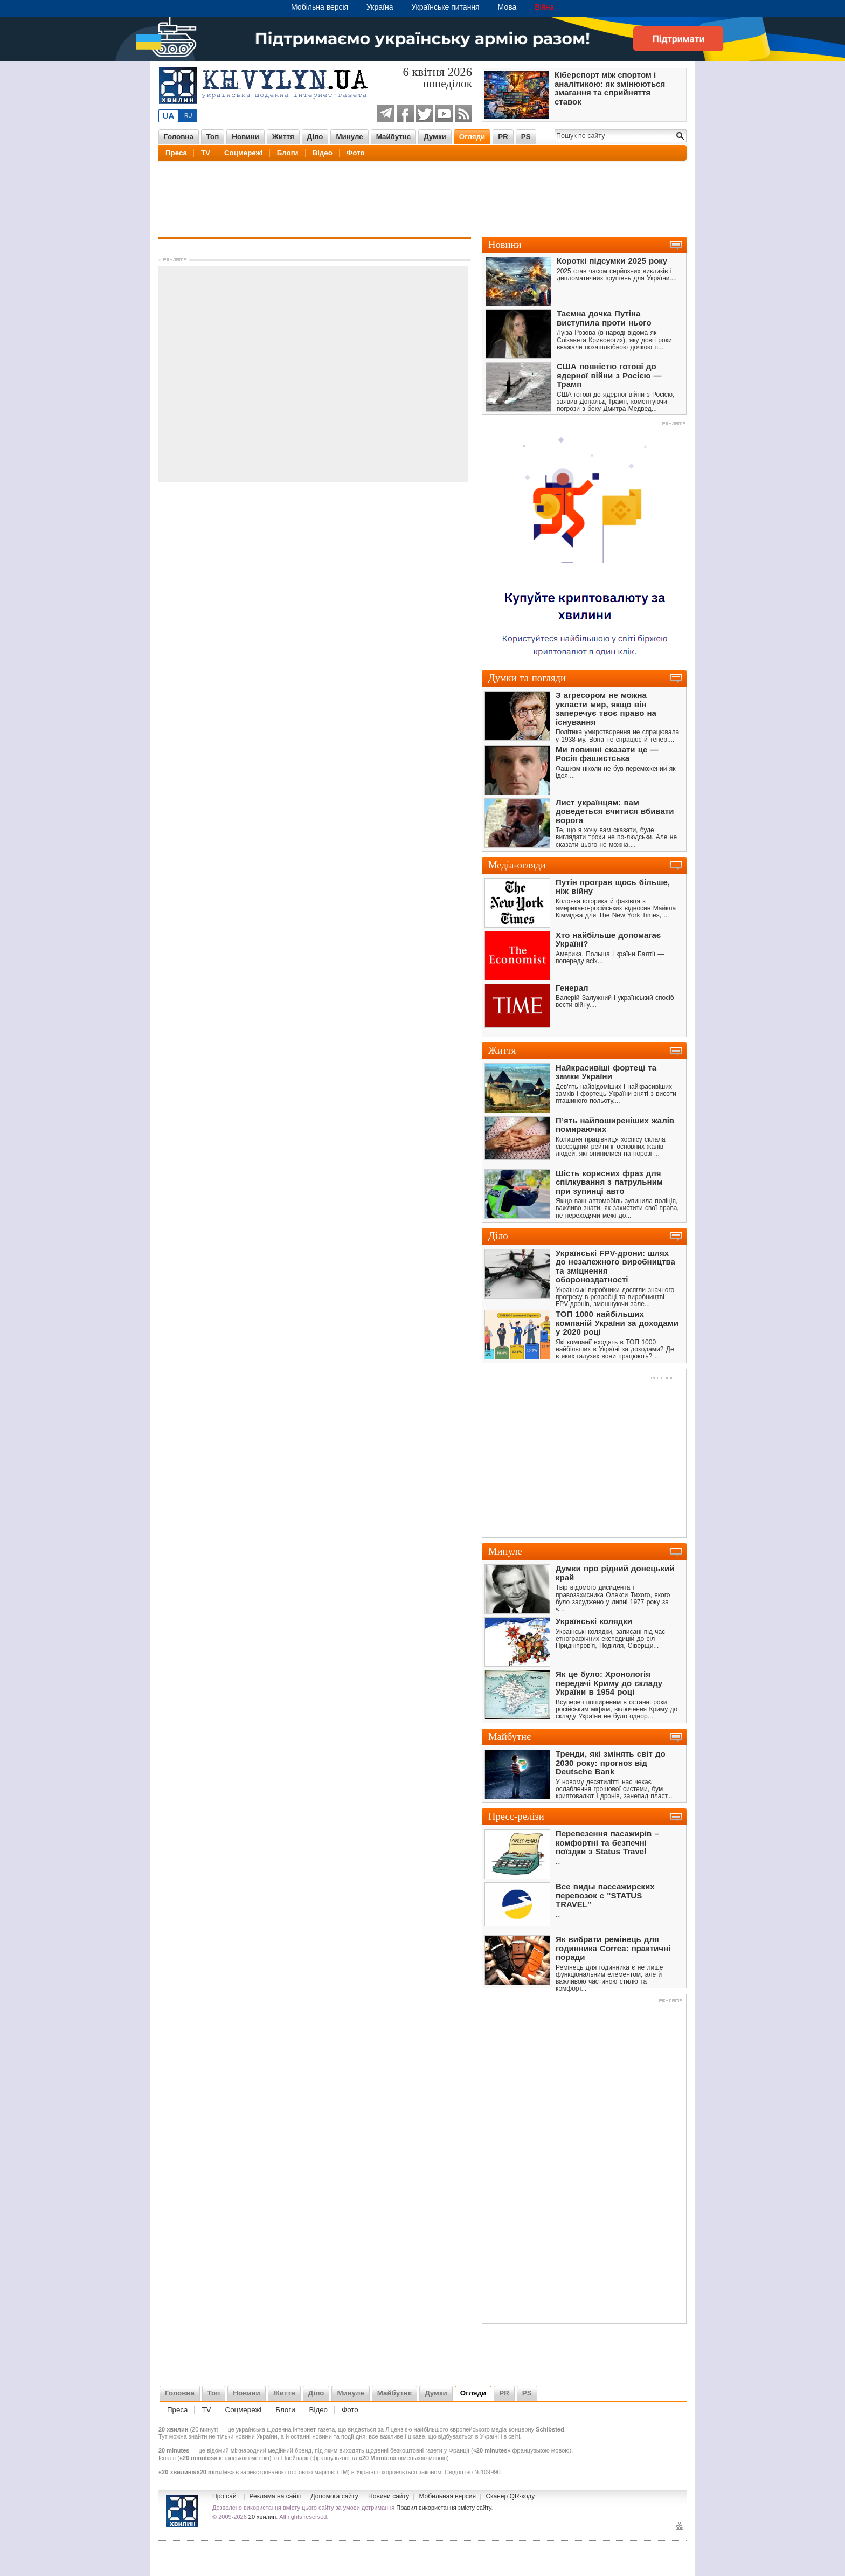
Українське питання (445, 7)
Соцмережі (243, 153)
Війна (544, 7)
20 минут (204, 2429)
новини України (256, 2436)
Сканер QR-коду (510, 2496)
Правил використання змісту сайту (443, 2507)
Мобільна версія (319, 7)
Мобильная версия (447, 2496)
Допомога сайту (334, 2496)
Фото (356, 153)
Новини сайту (388, 2496)
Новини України (182, 2511)
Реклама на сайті (275, 2496)
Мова (507, 7)
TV (205, 153)
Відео (323, 153)
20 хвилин (262, 2516)
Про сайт (225, 2496)
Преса (176, 153)
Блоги (288, 153)
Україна (379, 7)
